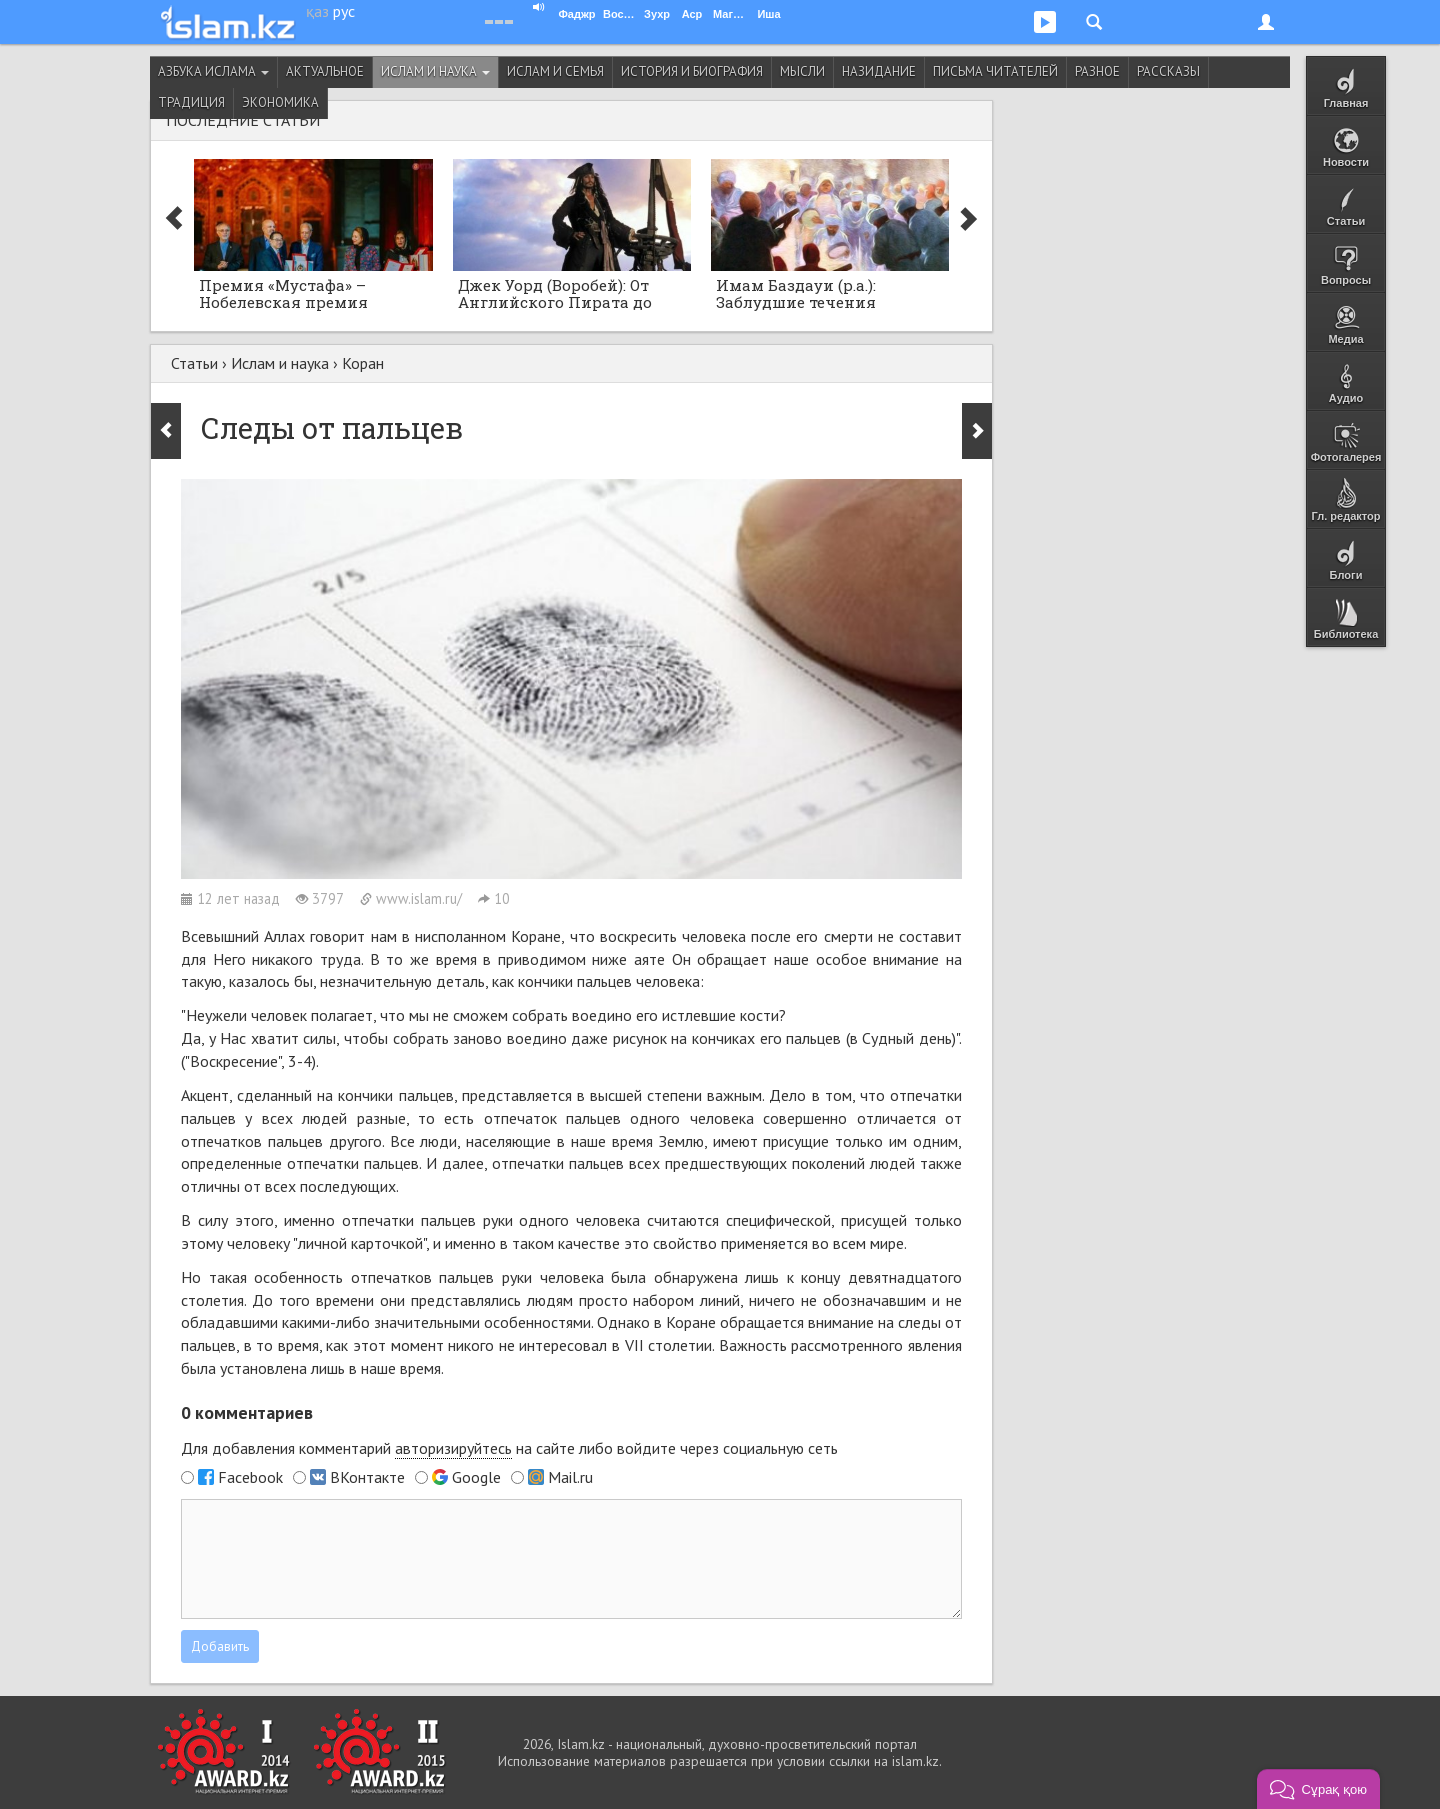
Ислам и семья (555, 71)
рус (344, 11)
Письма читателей (995, 71)
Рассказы (1168, 71)
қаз (317, 11)
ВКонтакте (367, 1477)
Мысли (802, 71)
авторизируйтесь (453, 1448)
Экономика (280, 102)
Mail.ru (570, 1477)
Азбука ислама (213, 71)
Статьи (194, 363)
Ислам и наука (435, 71)
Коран (363, 363)
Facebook (250, 1477)
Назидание (879, 71)
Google (476, 1477)
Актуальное (325, 71)
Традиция (191, 102)
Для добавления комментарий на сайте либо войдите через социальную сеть (509, 1448)
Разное (1097, 71)
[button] (1318, 1789)
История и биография (692, 71)
